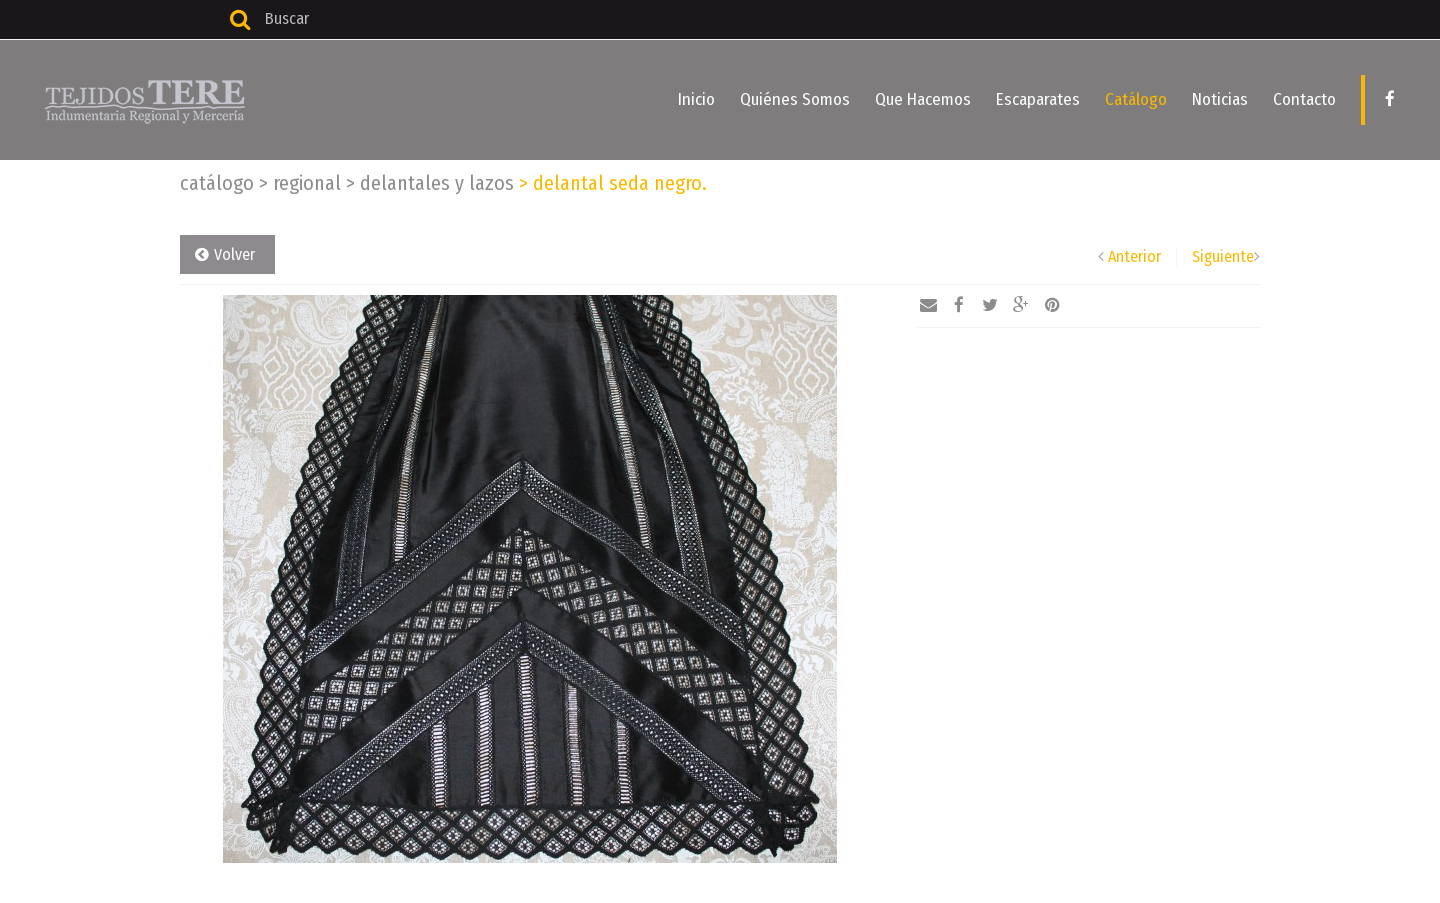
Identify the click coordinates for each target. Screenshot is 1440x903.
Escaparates (1038, 99)
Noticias (1220, 99)
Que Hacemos (923, 99)
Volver (234, 254)
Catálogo (1136, 99)
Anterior (1134, 256)
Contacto (1304, 99)
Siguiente (1223, 256)
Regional (300, 183)
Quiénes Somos (795, 99)
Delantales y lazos (430, 183)
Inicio (696, 99)
